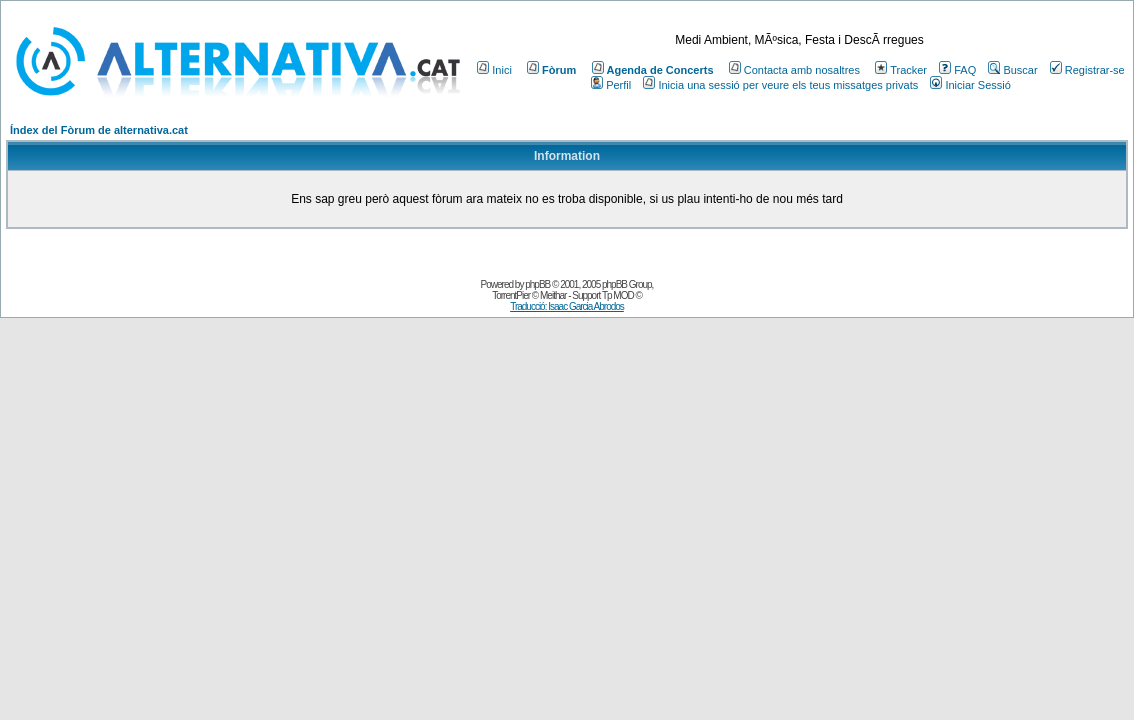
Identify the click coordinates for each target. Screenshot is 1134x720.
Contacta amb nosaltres (794, 70)
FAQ (957, 70)
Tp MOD (618, 295)
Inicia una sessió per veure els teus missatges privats (780, 85)
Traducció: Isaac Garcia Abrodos (567, 306)
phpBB (537, 284)
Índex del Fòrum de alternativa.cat (99, 130)
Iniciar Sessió (970, 85)
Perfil (611, 85)
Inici (494, 70)
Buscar (1012, 70)
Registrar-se (1087, 70)
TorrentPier (511, 295)
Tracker (901, 70)
